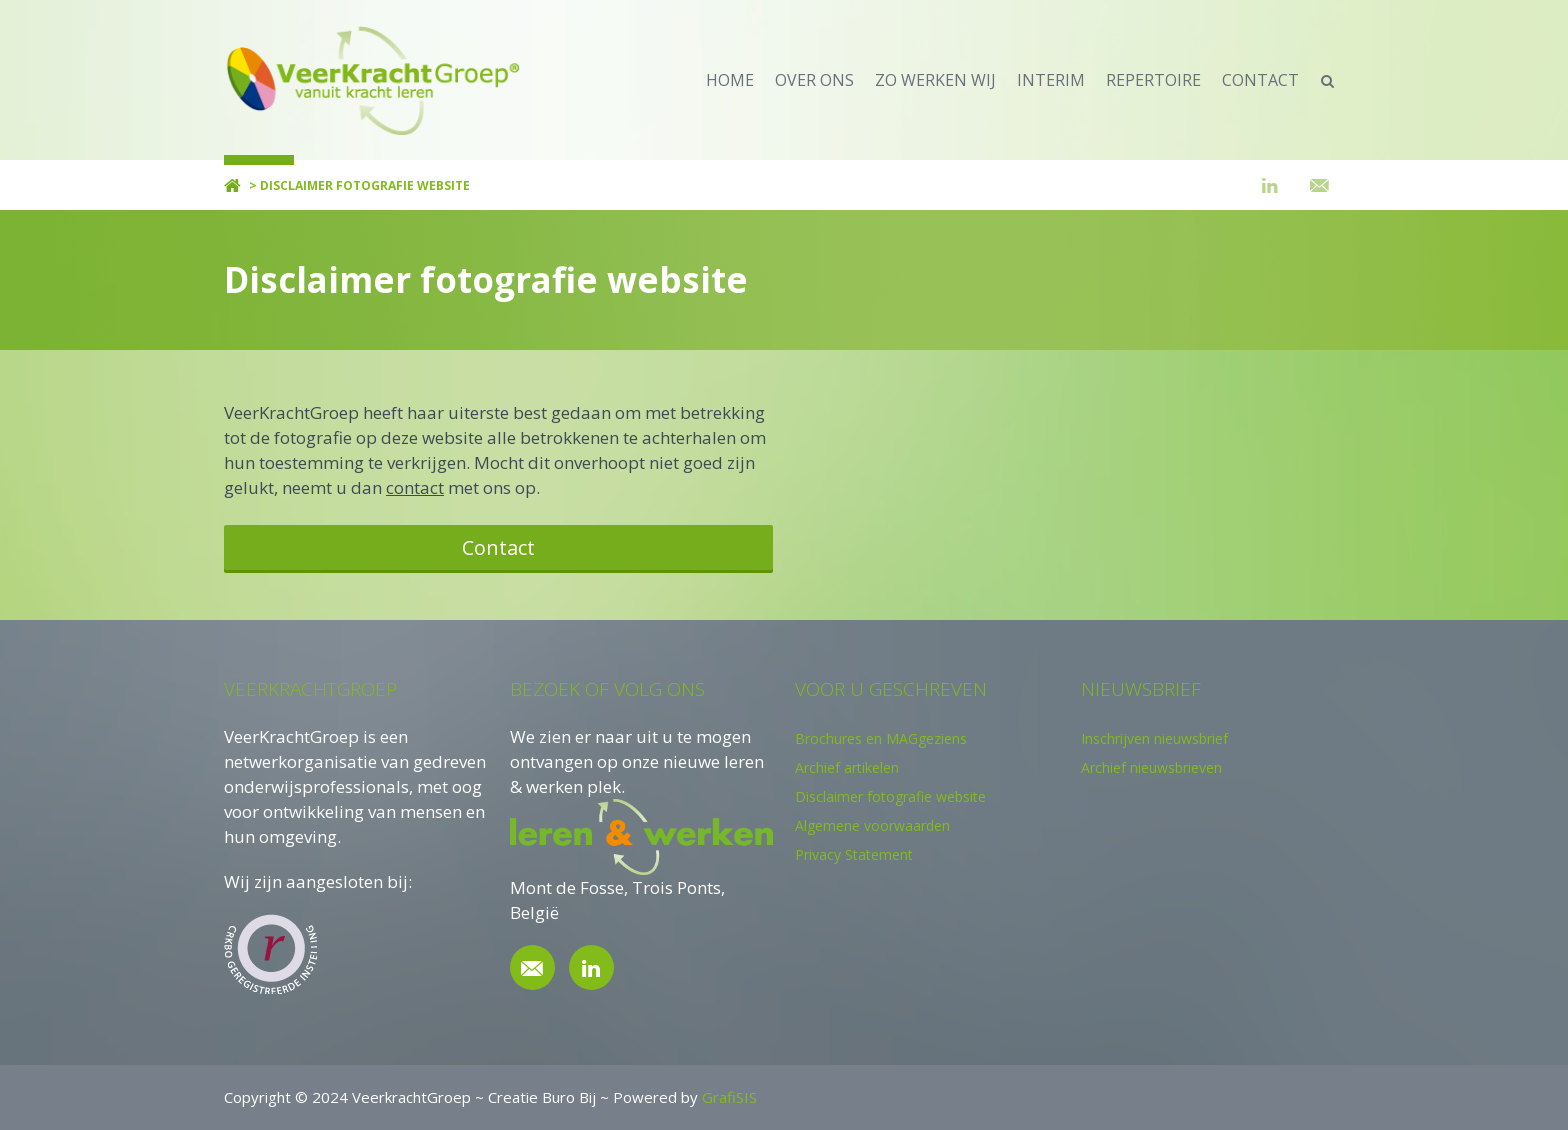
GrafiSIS (729, 1097)
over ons (814, 80)
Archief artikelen (847, 767)
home (730, 80)
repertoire (1153, 80)
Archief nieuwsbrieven (1151, 767)
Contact (498, 547)
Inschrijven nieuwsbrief (1154, 738)
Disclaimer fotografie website (890, 796)
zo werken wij (935, 80)
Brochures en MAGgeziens (881, 738)
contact (1260, 80)
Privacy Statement (854, 854)
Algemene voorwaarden (872, 825)
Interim (1051, 80)
